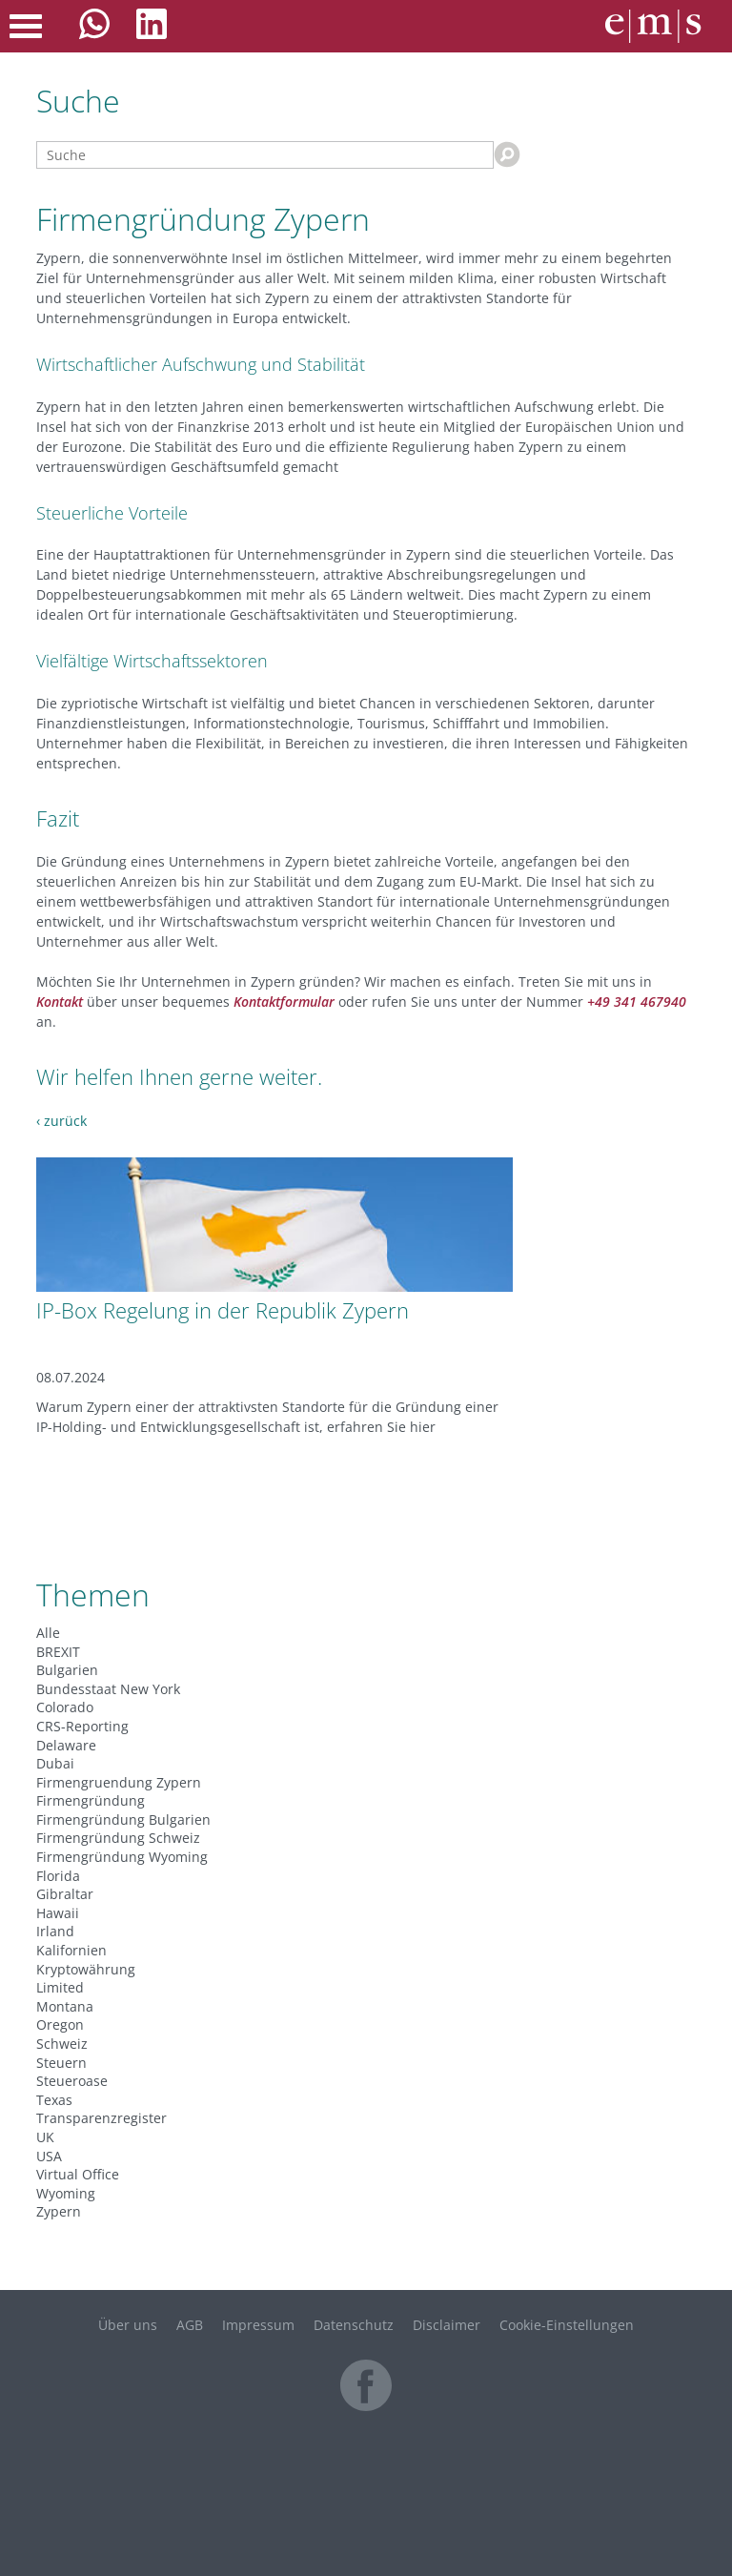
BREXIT (58, 1652)
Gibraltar (64, 1894)
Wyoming (65, 2193)
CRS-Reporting (82, 1726)
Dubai (55, 1763)
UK (45, 2137)
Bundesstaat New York (108, 1689)
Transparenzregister (101, 2118)
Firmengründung (90, 1800)
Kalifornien (71, 1950)
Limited (60, 1987)
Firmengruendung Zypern (118, 1782)
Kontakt (59, 1001)
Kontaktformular (284, 1001)
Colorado (64, 1707)
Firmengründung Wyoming (122, 1857)
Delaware (66, 1745)
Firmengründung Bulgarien (123, 1819)
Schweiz (62, 2043)
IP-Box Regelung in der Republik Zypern (222, 1310)
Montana (64, 2006)
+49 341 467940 (636, 1001)
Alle (48, 1633)
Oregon (60, 2024)
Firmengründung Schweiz (118, 1838)
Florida (58, 1876)
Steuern (61, 2063)
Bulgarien (67, 1670)
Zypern (58, 2211)
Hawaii (57, 1913)
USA (49, 2156)
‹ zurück (61, 1121)
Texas (54, 2100)
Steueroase (72, 2081)
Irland (55, 1931)
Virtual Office (77, 2174)
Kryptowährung (85, 1969)
